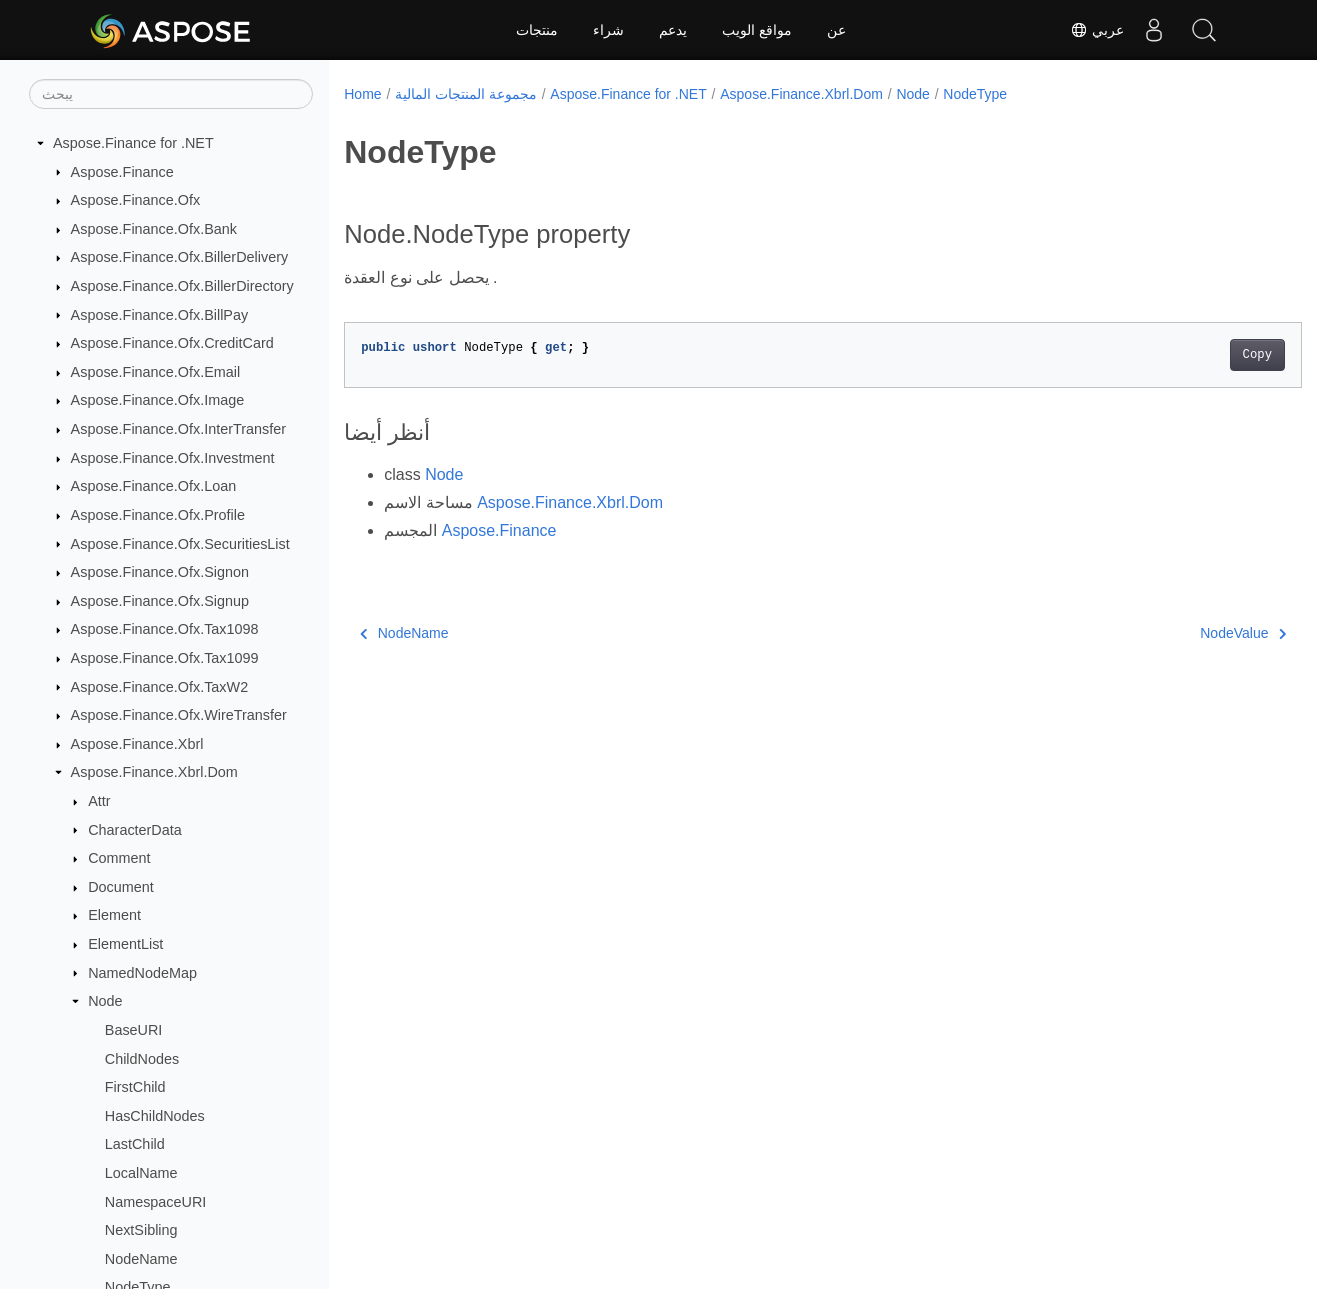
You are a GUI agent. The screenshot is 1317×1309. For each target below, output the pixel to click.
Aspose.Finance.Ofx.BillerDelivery (180, 257)
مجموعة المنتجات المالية (466, 94)
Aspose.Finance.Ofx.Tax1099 (165, 658)
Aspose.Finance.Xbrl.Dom (154, 772)
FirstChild (135, 1087)
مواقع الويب (757, 30)
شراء (608, 30)
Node (105, 1001)
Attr (99, 801)
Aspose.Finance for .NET (133, 143)
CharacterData (135, 830)
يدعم (673, 30)
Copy (1190, 355)
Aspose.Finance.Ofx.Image (158, 400)
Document (121, 887)
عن (836, 30)
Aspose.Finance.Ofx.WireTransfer (179, 715)
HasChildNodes (155, 1116)
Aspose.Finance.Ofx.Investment (173, 458)
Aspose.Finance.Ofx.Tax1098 (165, 629)
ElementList (125, 944)
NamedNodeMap (142, 973)
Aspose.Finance (122, 172)
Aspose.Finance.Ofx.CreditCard (172, 343)
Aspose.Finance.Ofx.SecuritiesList (180, 544)
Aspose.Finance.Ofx (136, 200)
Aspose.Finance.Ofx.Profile (158, 515)
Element (114, 915)
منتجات (537, 30)
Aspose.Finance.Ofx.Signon (160, 572)
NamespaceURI (156, 1202)
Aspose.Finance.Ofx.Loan (154, 486)
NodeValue (1177, 633)
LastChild (135, 1144)
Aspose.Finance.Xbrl (137, 744)
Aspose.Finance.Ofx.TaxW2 (160, 687)
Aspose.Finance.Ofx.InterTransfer (178, 429)
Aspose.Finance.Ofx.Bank (154, 229)
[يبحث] (171, 94)
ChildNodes (142, 1059)
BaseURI (134, 1030)
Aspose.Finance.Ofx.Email (156, 372)
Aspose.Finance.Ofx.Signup (160, 601)
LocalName (141, 1173)
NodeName (141, 1259)
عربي (1097, 30)
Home (362, 94)
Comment (119, 858)
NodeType (138, 1287)
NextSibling (141, 1230)
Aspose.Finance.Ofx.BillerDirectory (182, 286)
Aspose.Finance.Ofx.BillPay (160, 315)
